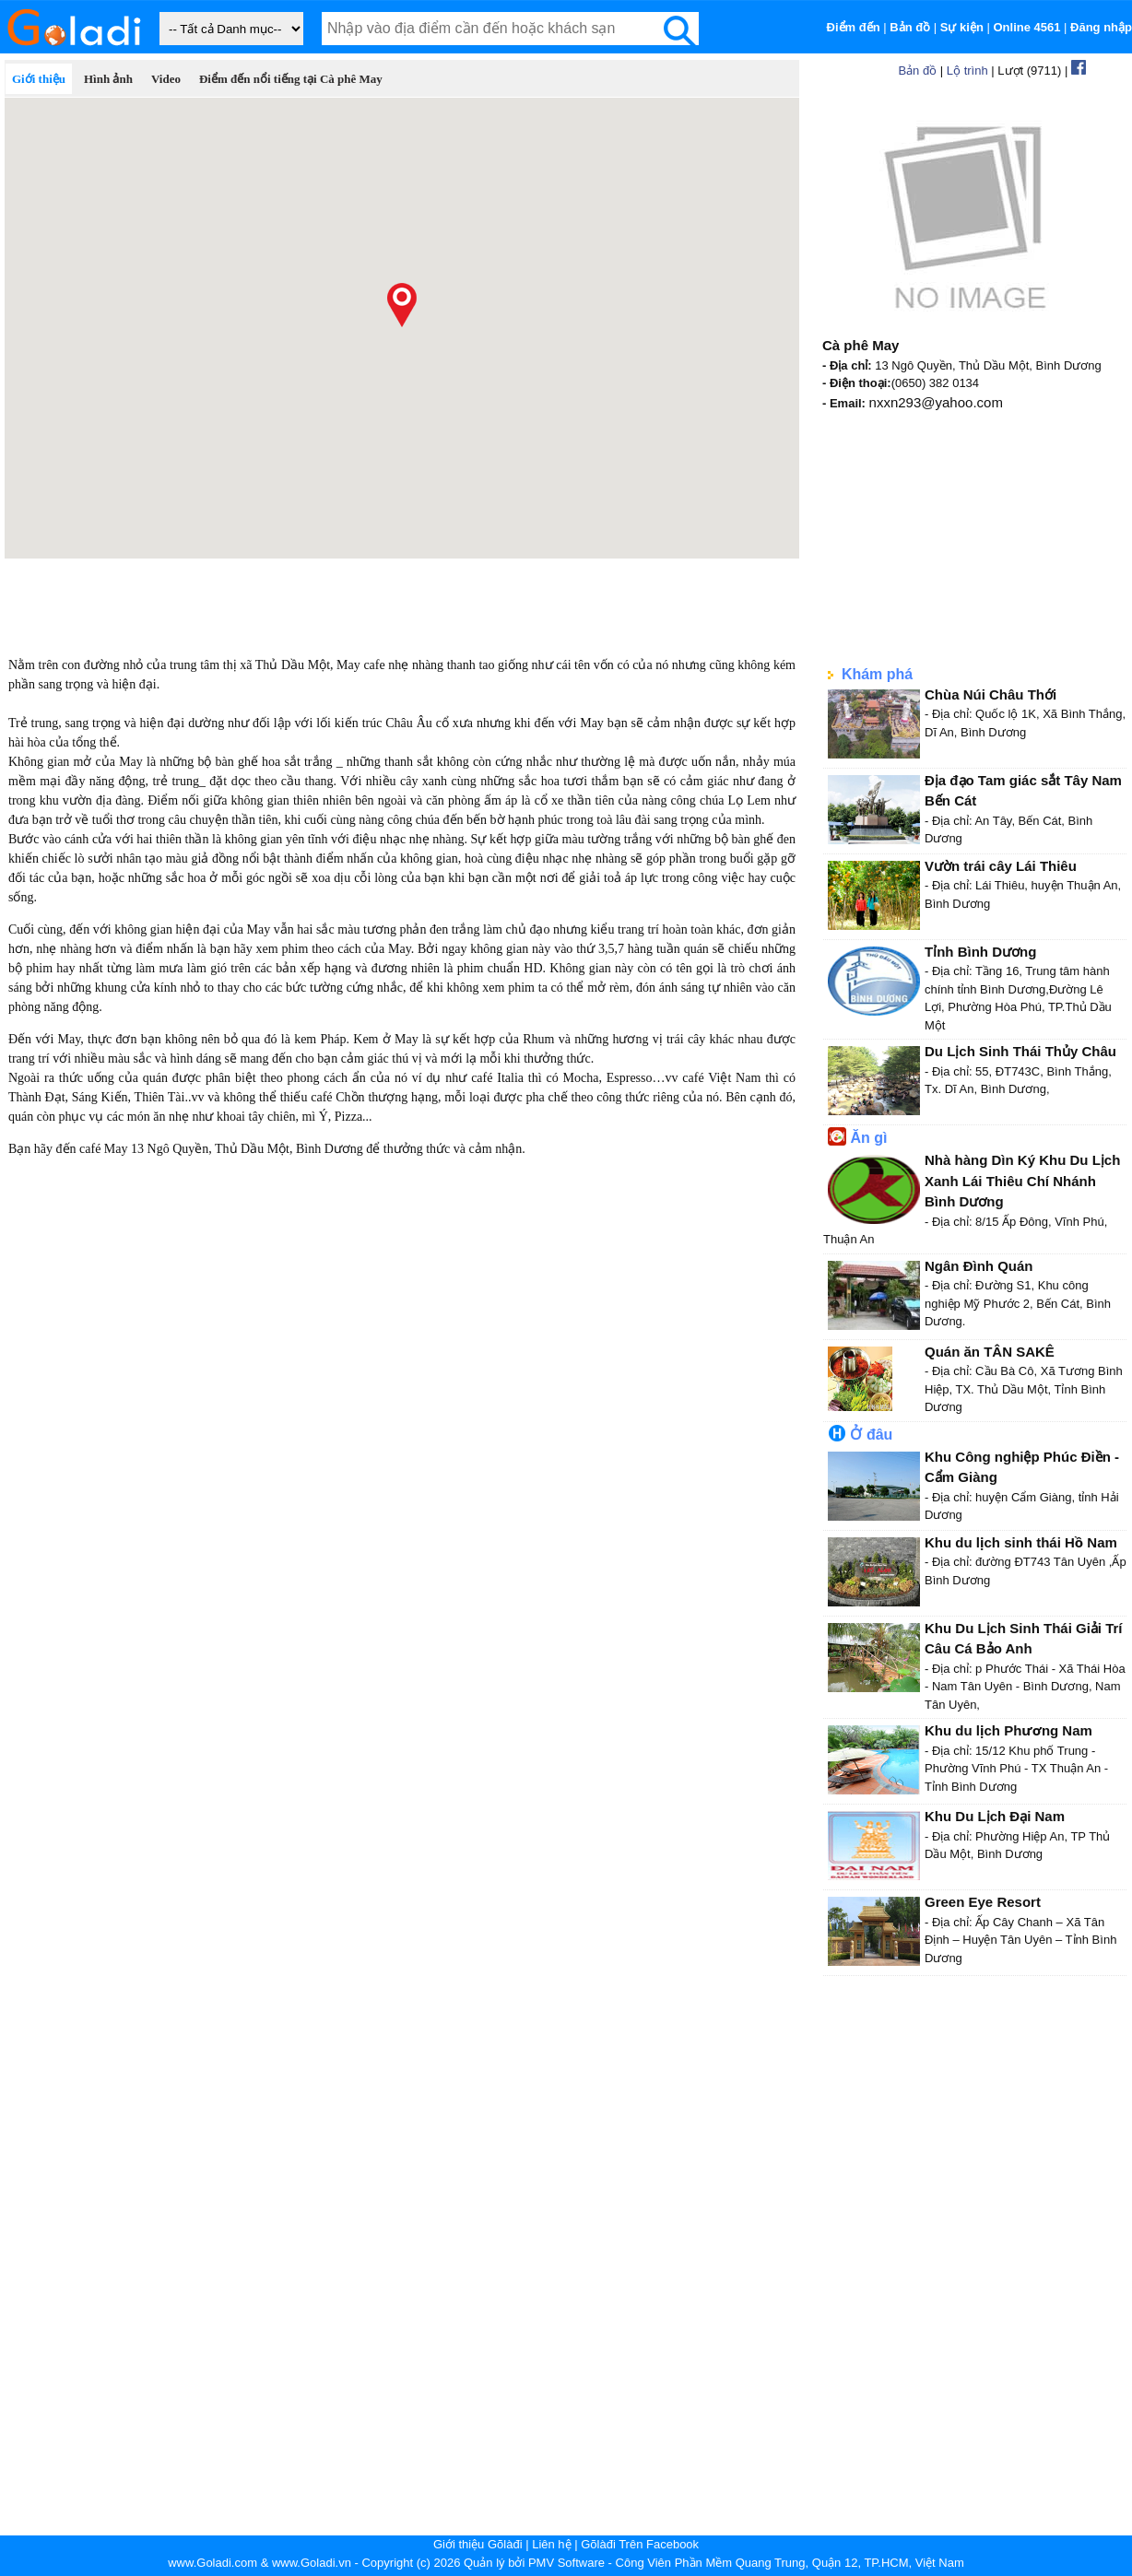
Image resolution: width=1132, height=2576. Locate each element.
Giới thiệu (38, 79)
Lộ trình (967, 70)
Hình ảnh (108, 79)
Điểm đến (853, 27)
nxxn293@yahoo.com (936, 402)
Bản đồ (910, 27)
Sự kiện (962, 27)
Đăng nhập (1101, 27)
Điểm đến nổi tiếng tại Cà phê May (291, 79)
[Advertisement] (401, 600)
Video (166, 79)
